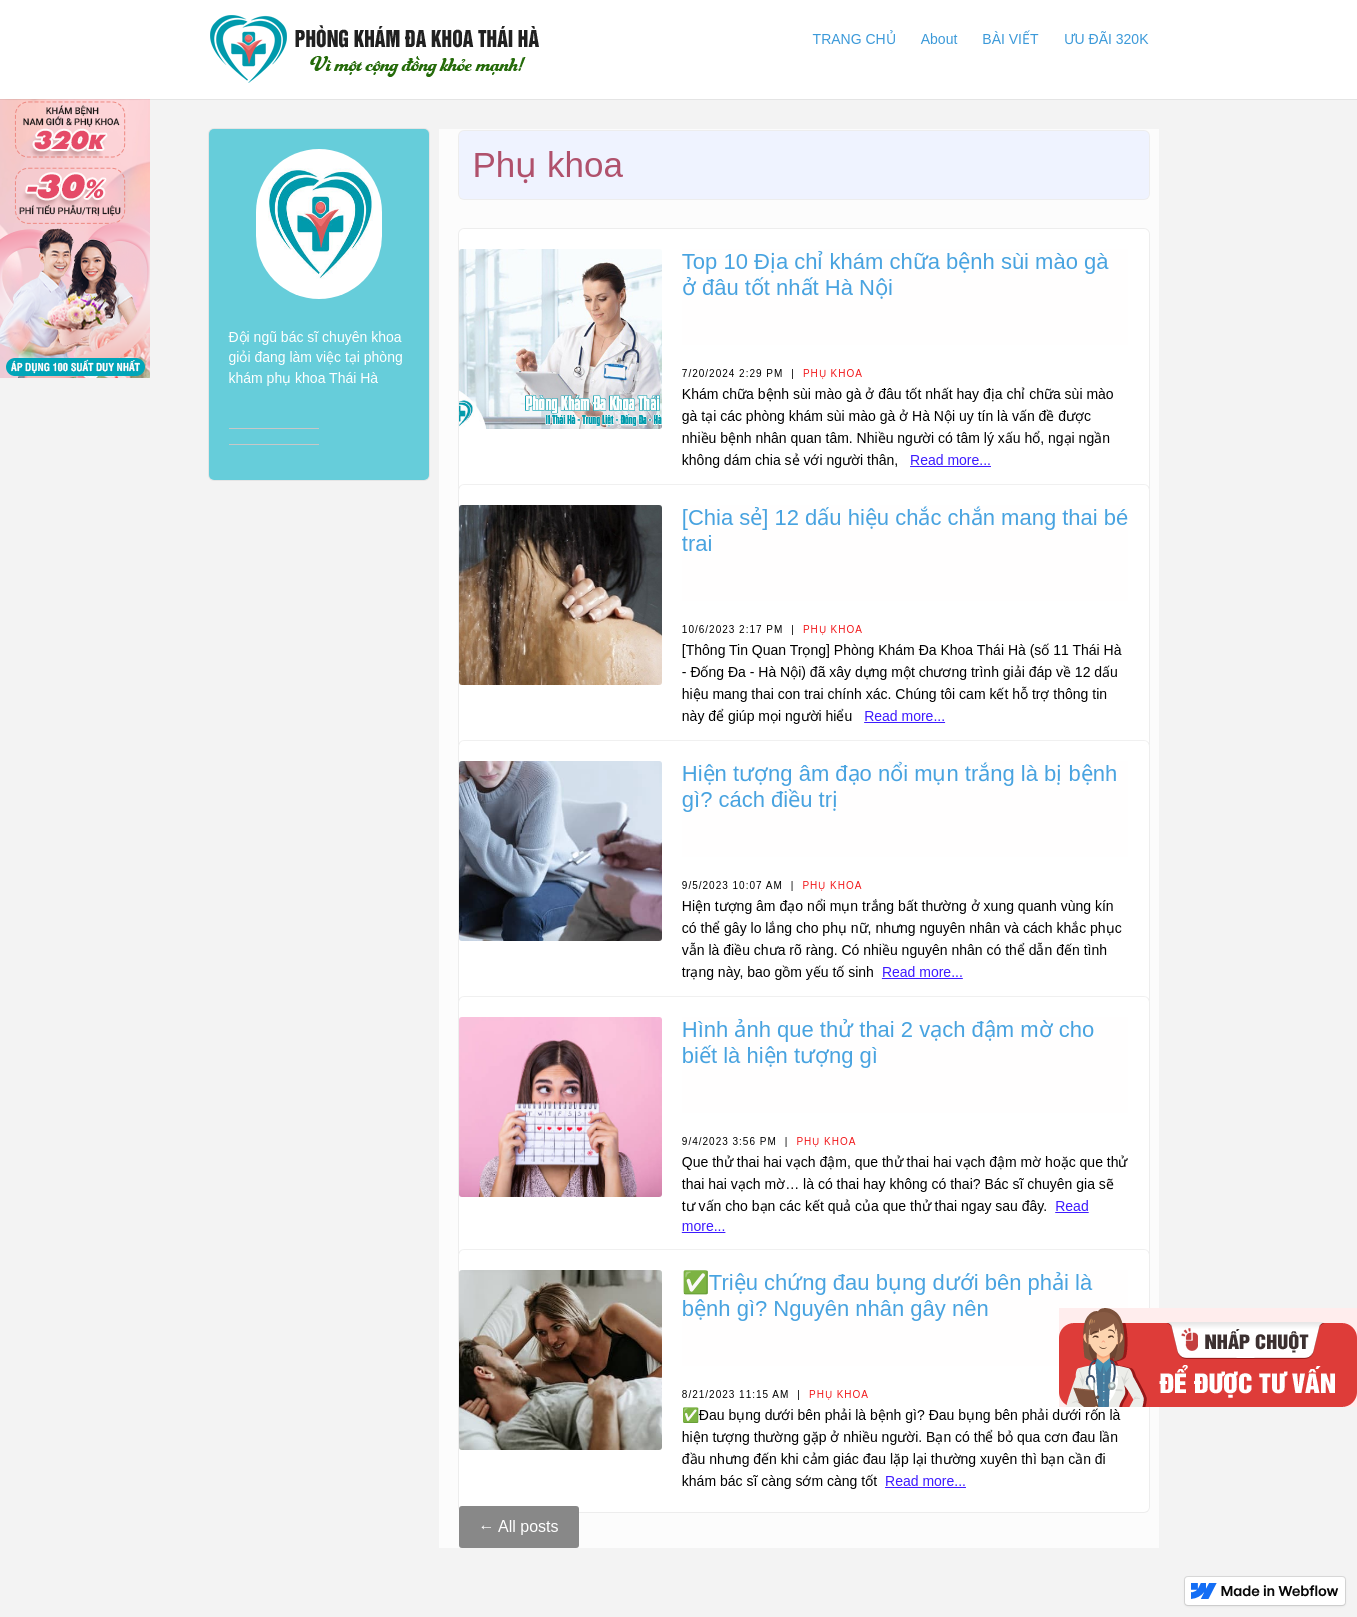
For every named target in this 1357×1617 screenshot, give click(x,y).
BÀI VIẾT (1010, 39)
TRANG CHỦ (854, 39)
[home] (374, 49)
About (939, 39)
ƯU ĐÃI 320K (1106, 39)
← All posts (519, 1526)
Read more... (950, 460)
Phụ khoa (833, 373)
